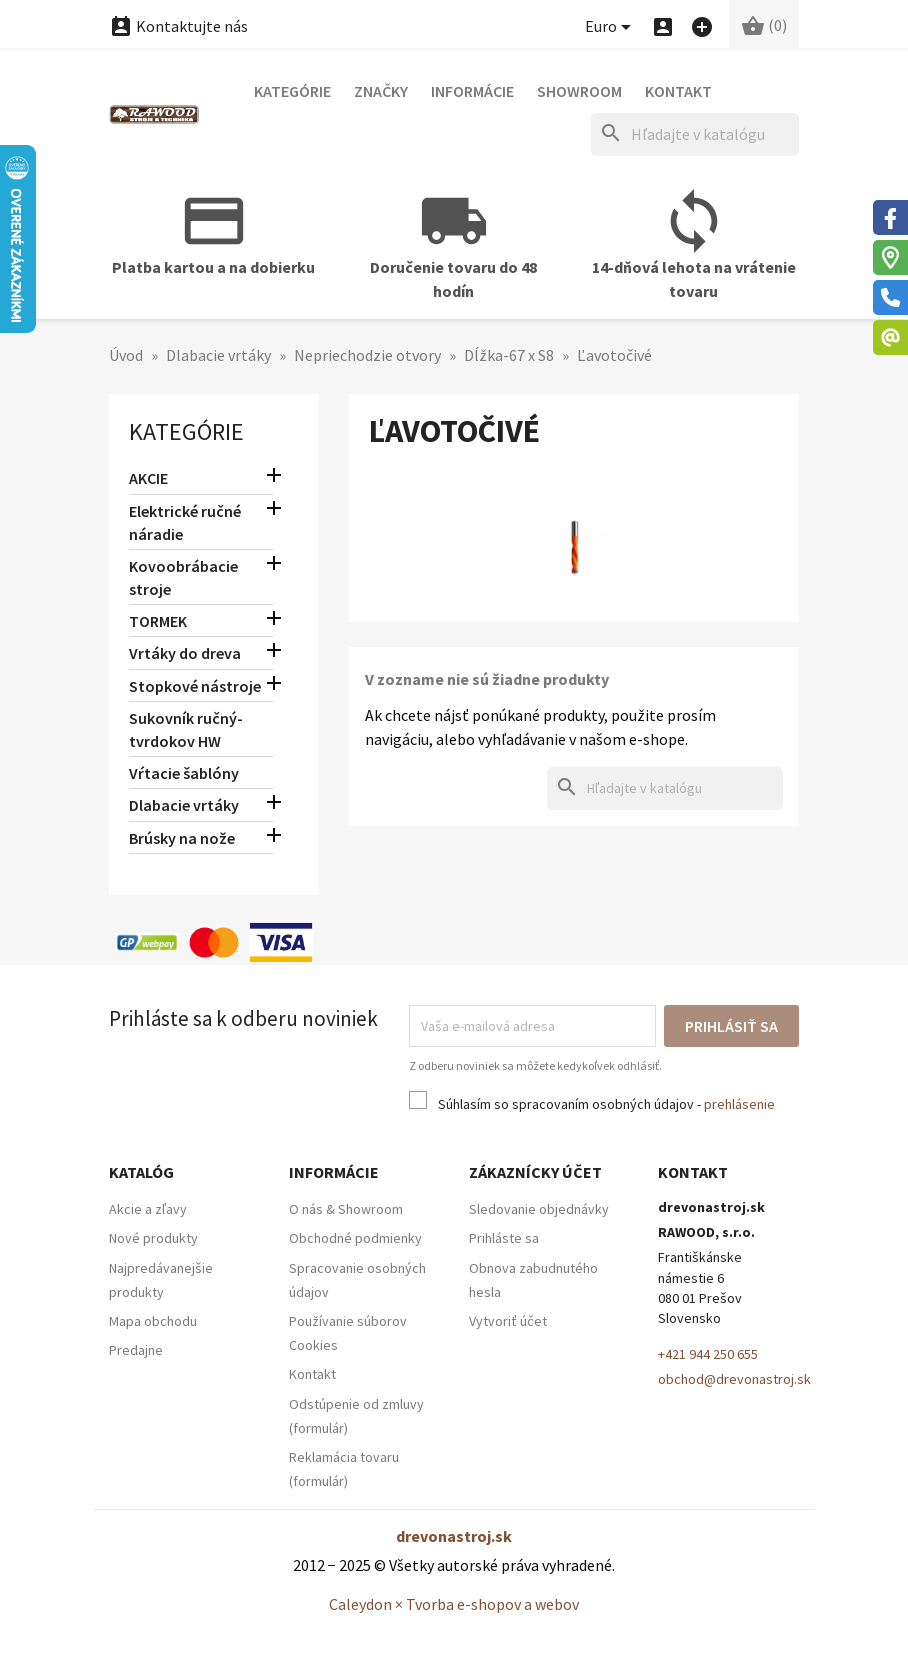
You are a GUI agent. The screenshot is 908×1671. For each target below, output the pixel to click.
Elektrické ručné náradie (185, 522)
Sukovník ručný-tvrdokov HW (186, 729)
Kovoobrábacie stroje (183, 577)
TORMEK (158, 621)
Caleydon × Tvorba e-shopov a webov (454, 1604)
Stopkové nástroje (195, 686)
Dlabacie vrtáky (184, 805)
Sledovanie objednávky (539, 1209)
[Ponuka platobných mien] (611, 27)
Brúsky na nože (182, 838)
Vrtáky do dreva (185, 653)
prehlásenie (739, 1104)
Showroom (579, 91)
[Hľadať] (695, 134)
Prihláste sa (504, 1238)
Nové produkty (153, 1238)
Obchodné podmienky (355, 1238)
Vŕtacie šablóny (184, 773)
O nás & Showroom (346, 1209)
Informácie (472, 91)
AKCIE (148, 478)
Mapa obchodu (153, 1321)
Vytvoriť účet (508, 1321)
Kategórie (292, 91)
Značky (381, 91)
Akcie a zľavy (148, 1209)
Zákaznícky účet (535, 1172)
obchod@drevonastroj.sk (734, 1379)
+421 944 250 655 (708, 1354)
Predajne (136, 1350)
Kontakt (678, 91)
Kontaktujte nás (178, 26)
